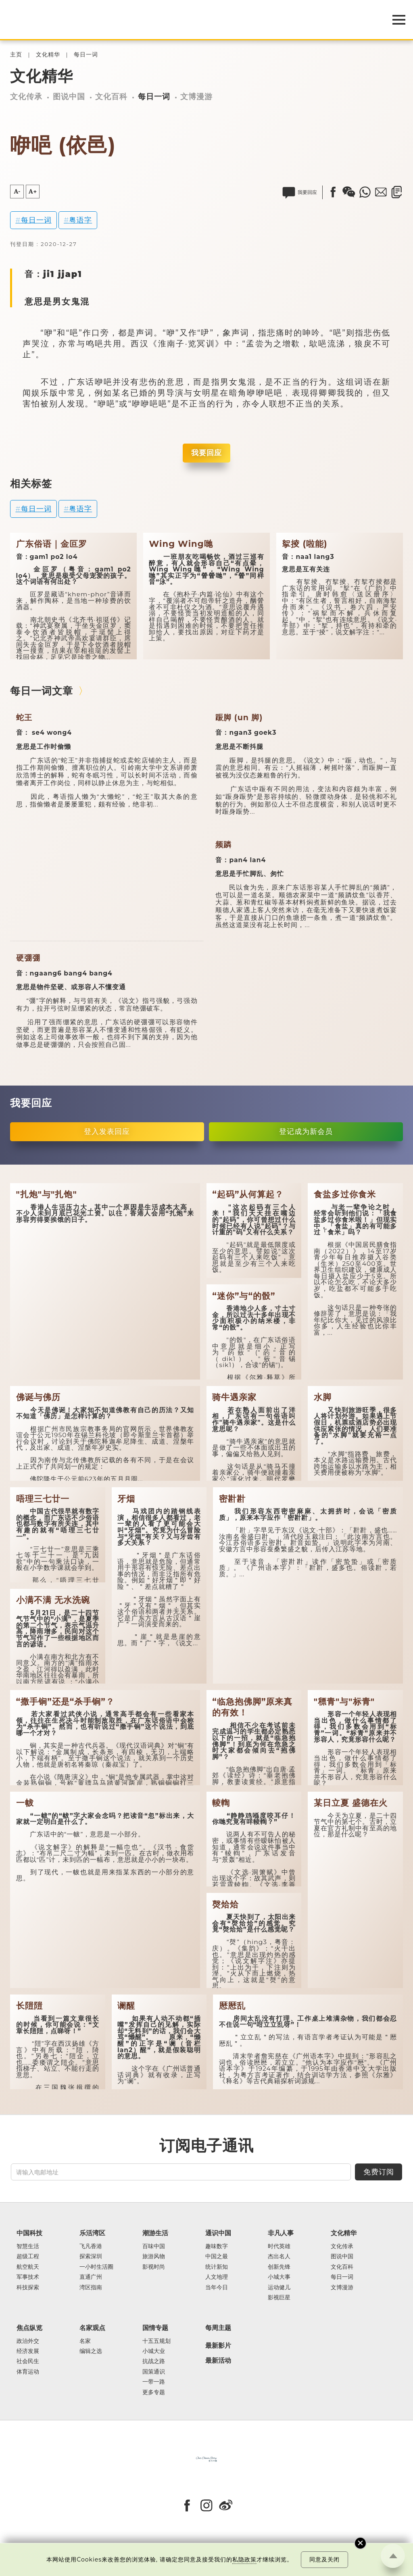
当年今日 (216, 2287)
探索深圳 (90, 2256)
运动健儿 (279, 2287)
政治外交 (28, 2341)
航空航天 (28, 2267)
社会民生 (28, 2361)
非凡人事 (281, 2233)
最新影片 (218, 2345)
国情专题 (155, 2328)
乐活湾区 (92, 2233)
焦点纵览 (29, 2328)
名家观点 (92, 2328)
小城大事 (279, 2277)
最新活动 (218, 2360)
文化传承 (26, 96)
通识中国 (218, 2233)
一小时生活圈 (96, 2267)
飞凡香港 (90, 2246)
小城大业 (153, 2351)
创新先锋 (279, 2267)
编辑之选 (90, 2351)
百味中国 (153, 2246)
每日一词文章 (41, 690)
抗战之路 (153, 2361)
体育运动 (28, 2372)
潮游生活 (155, 2233)
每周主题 (218, 2328)
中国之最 (216, 2256)
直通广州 (90, 2277)
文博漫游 (196, 96)
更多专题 (153, 2392)
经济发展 (28, 2351)
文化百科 (111, 96)
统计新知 (216, 2267)
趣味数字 (216, 2246)
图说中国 (69, 96)
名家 (85, 2341)
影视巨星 (279, 2298)
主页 (16, 55)
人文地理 (216, 2277)
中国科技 (29, 2233)
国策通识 (153, 2372)
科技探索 (28, 2287)
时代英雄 (279, 2246)
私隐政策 (244, 2559)
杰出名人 (279, 2256)
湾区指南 (90, 2287)
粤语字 (80, 220)
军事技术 (28, 2277)
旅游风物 (153, 2256)
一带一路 (153, 2382)
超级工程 (28, 2256)
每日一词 (86, 55)
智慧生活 (28, 2246)
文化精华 (48, 55)
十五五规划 (156, 2341)
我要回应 (206, 452)
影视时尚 (153, 2267)
